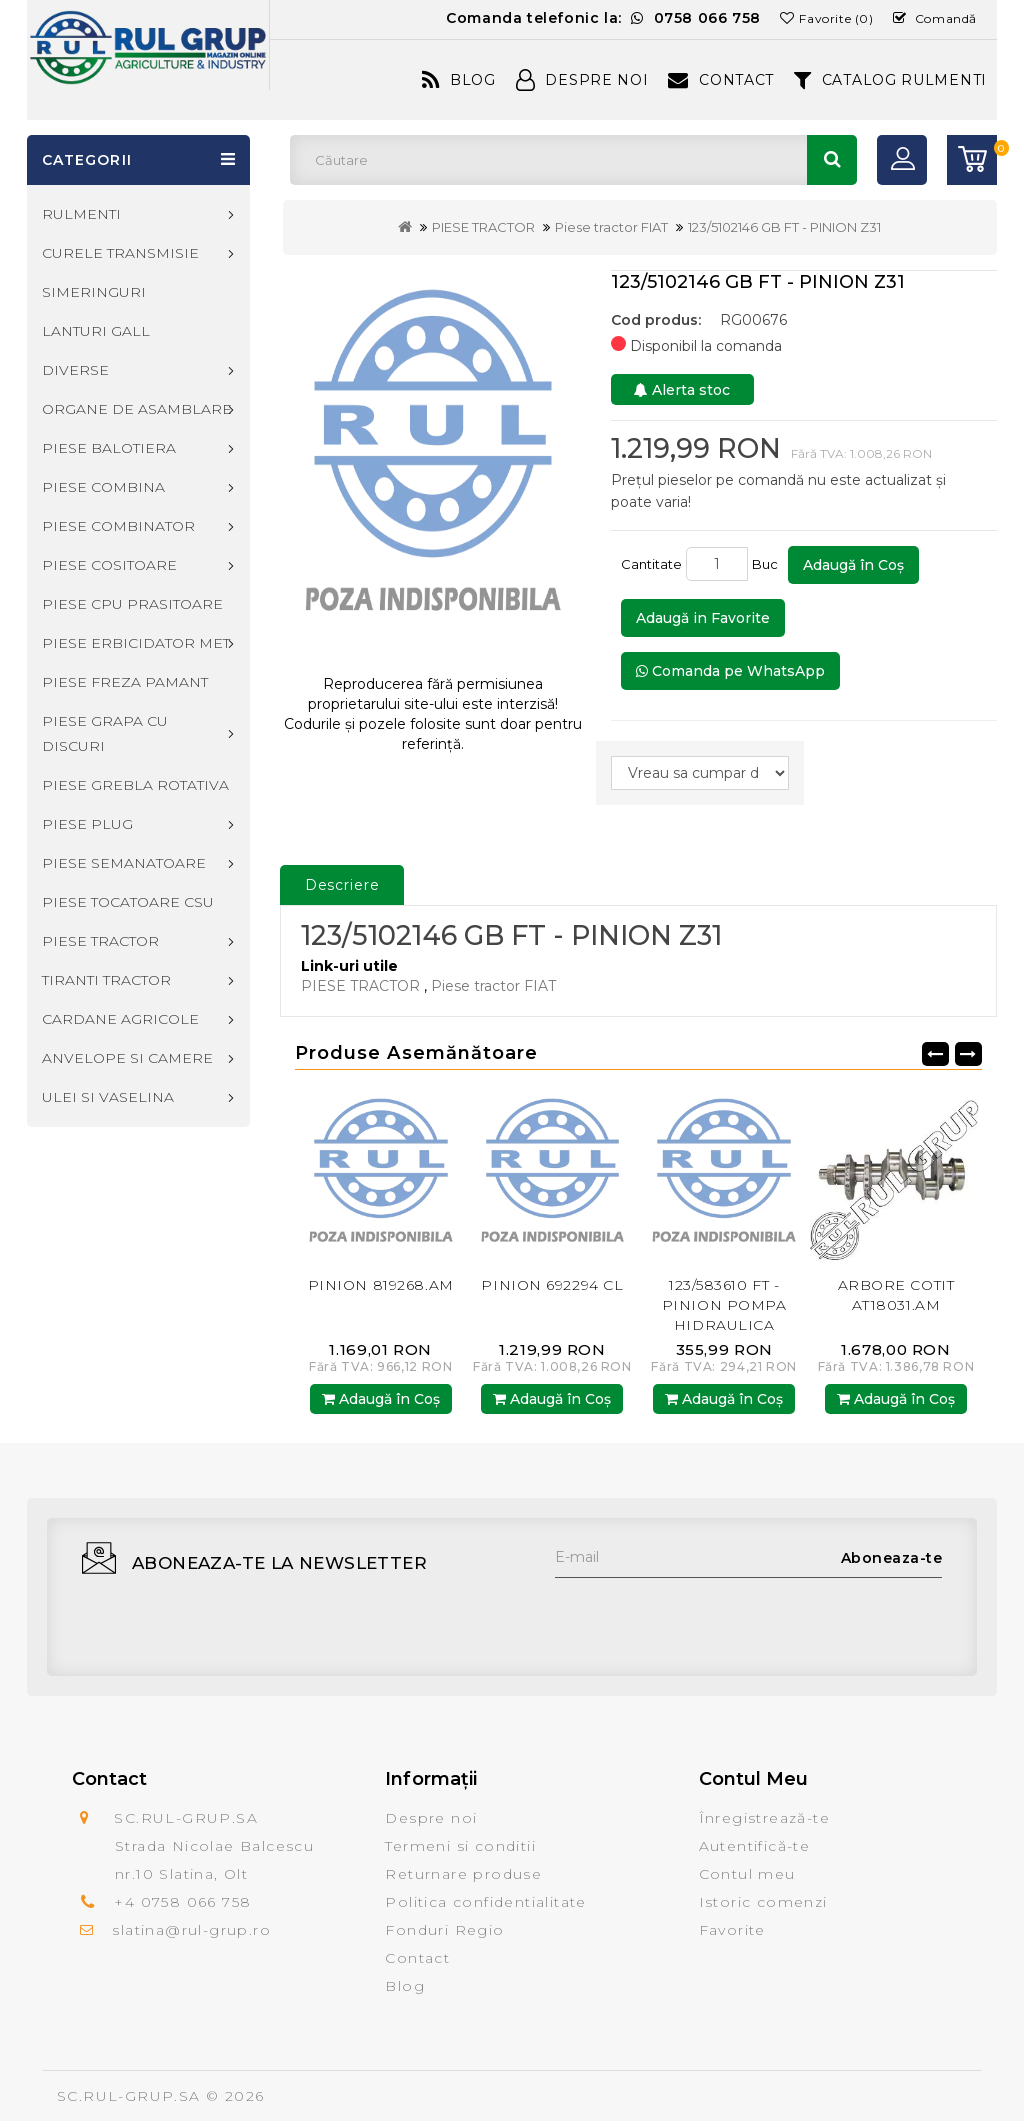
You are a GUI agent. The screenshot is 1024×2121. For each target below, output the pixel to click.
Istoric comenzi (763, 1902)
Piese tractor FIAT (611, 227)
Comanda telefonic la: (603, 18)
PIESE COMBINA (103, 487)
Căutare (832, 160)
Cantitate (651, 564)
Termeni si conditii (460, 1846)
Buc (768, 564)
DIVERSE (75, 370)
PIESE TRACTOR (483, 227)
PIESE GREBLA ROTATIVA (135, 785)
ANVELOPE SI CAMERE (127, 1058)
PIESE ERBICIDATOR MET (136, 643)
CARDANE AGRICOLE (120, 1019)
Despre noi (431, 1818)
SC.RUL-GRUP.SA (129, 2096)
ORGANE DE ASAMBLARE (137, 409)
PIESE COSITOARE (109, 565)
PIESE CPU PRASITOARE (132, 604)
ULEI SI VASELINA (108, 1097)
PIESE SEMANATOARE (124, 863)
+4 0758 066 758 (182, 1902)
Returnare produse (463, 1874)
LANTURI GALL (96, 331)
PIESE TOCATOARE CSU (128, 902)
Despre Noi (582, 80)
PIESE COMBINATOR (118, 526)
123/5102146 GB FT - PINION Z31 (784, 227)
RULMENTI (81, 214)
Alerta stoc (682, 390)
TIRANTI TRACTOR (106, 980)
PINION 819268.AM (381, 1285)
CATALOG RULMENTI (890, 80)
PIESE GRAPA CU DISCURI (105, 733)
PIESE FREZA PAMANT (125, 682)
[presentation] (707, 1617)
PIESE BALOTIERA (109, 448)
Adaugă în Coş (853, 565)
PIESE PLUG (87, 824)
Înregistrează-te (764, 1818)
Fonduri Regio (444, 1930)
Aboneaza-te (892, 1558)
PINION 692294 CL (552, 1285)
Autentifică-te (755, 1846)
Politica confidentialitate (485, 1902)
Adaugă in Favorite (703, 618)
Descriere (342, 885)
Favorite (732, 1930)
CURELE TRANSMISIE (120, 253)
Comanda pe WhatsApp (730, 671)
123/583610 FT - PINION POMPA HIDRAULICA (724, 1305)
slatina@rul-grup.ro (191, 1930)
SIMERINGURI (94, 292)
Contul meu (747, 1874)
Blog (459, 80)
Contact (721, 80)
